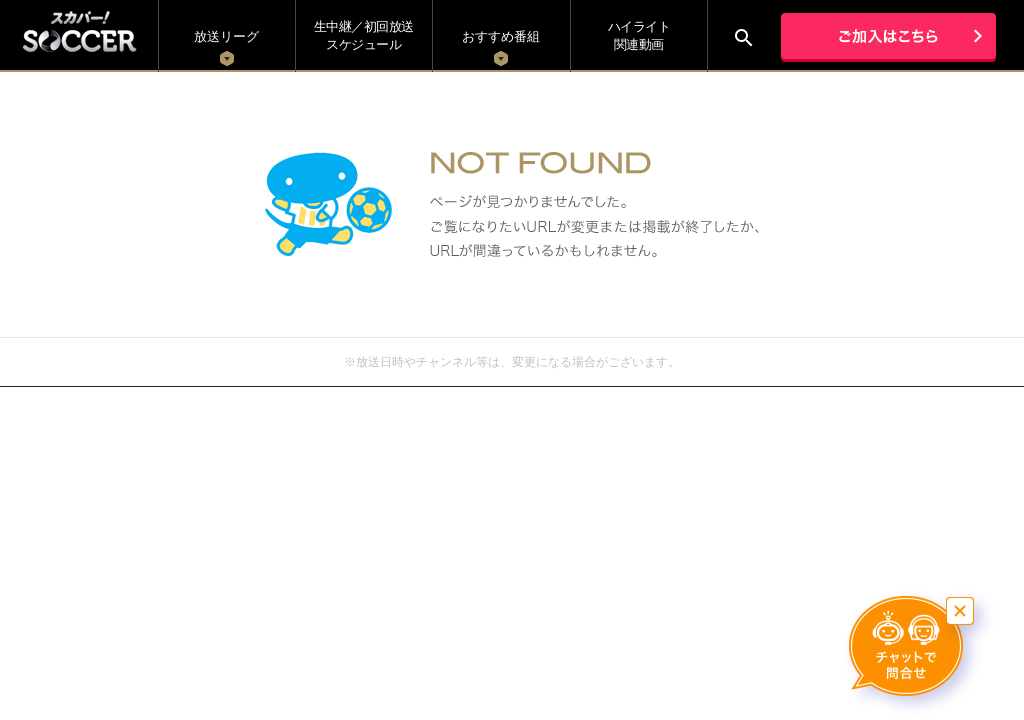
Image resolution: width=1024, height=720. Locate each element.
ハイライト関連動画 (639, 35)
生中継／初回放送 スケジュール (364, 35)
